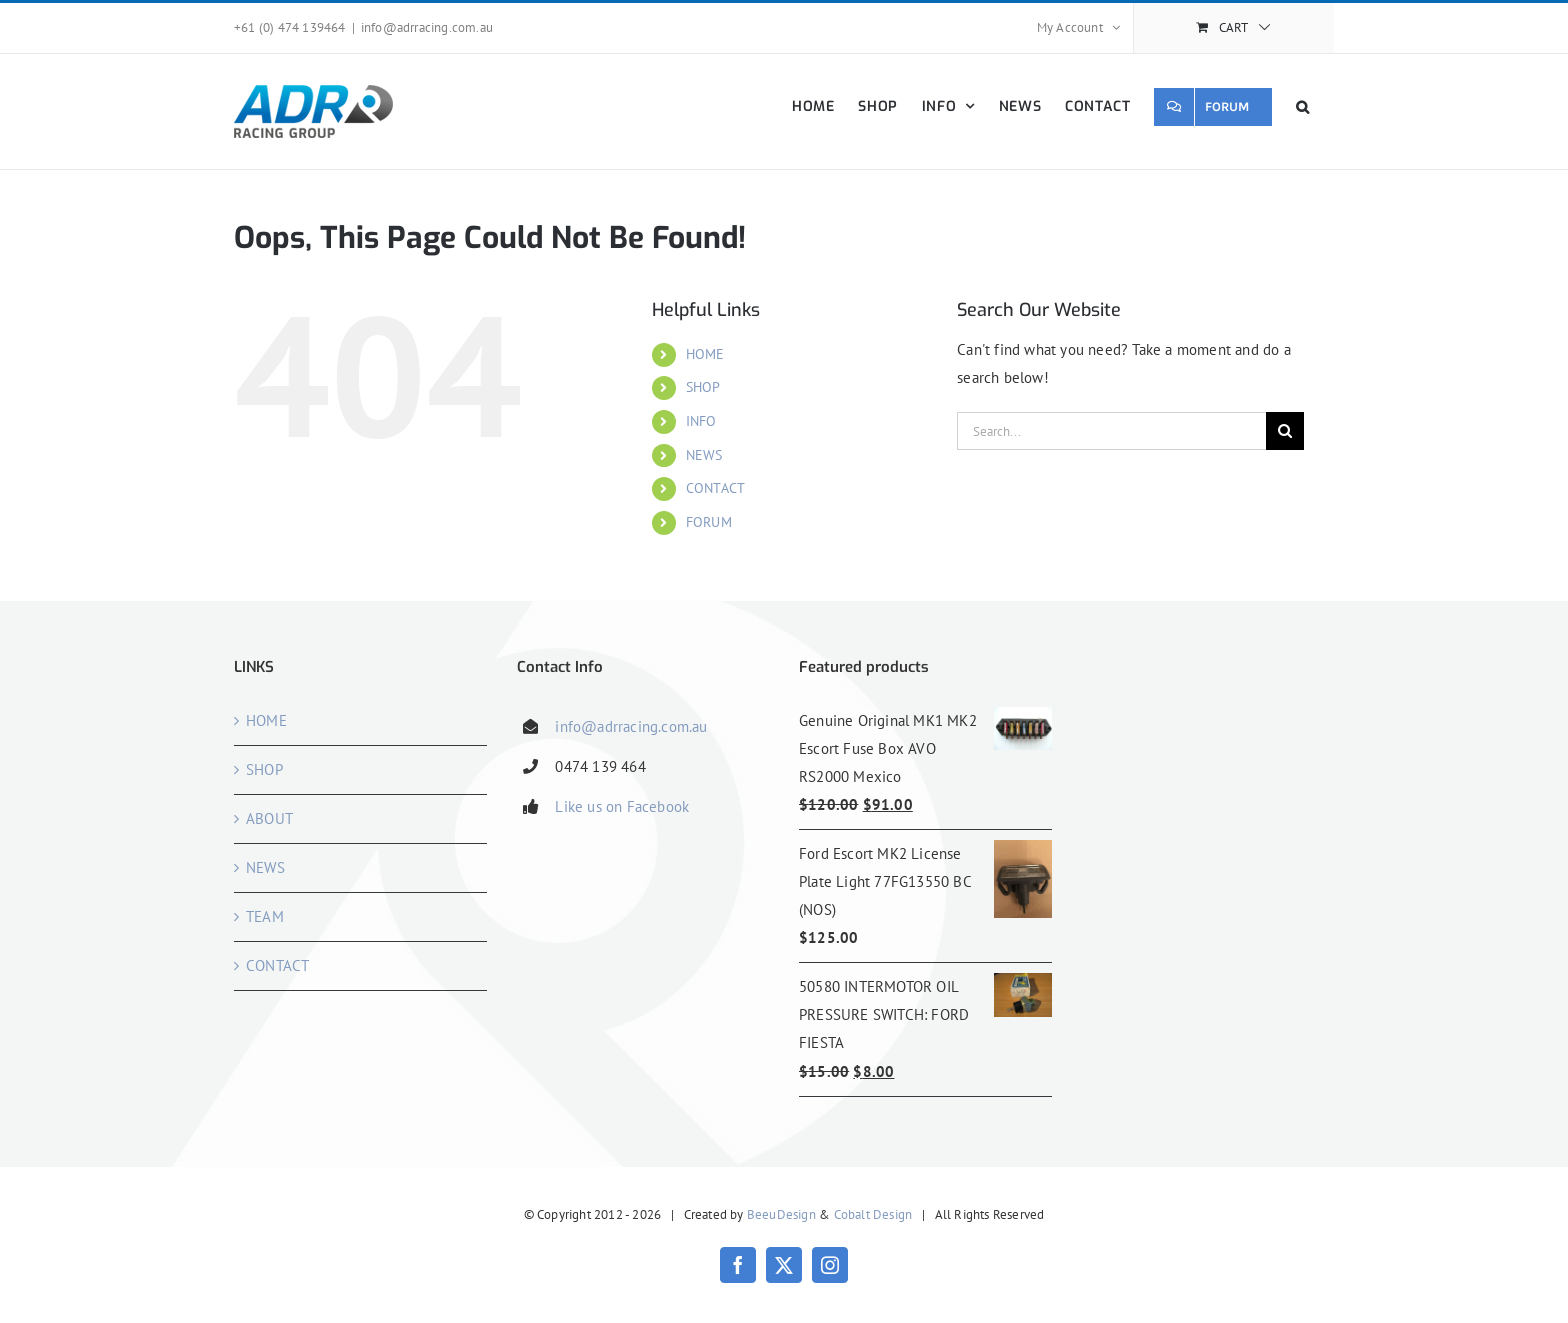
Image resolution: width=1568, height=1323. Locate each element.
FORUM (709, 522)
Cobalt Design (873, 1214)
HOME (705, 354)
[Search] (1285, 431)
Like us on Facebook (622, 806)
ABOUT (269, 818)
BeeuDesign (781, 1214)
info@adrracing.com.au (427, 27)
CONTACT (715, 488)
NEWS (704, 455)
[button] (1303, 106)
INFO (701, 421)
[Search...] (1111, 431)
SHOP (703, 387)
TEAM (265, 916)
